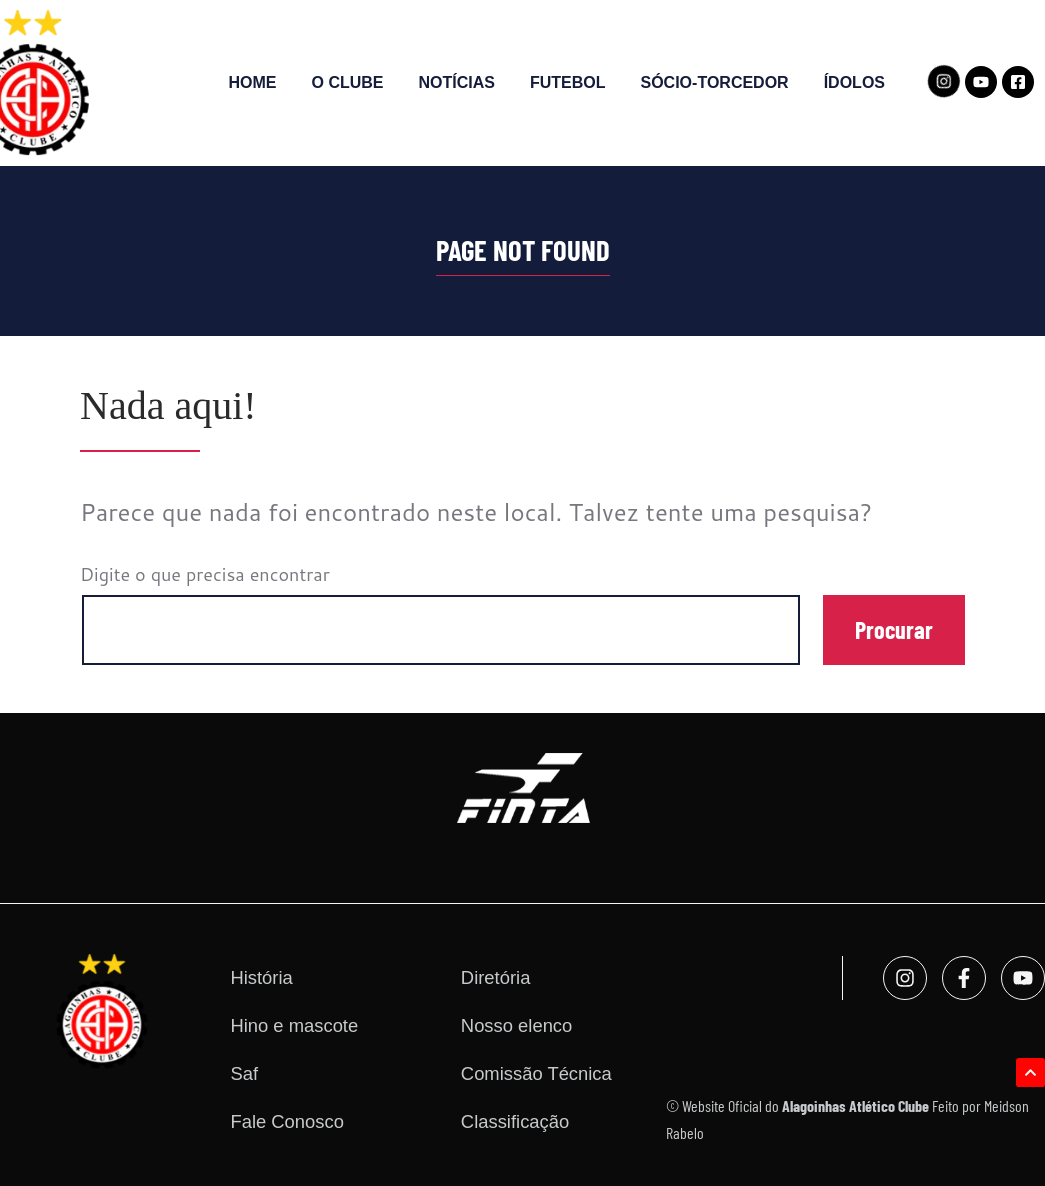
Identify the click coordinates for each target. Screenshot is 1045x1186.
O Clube (348, 82)
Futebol (568, 82)
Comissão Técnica (536, 1073)
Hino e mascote (294, 1025)
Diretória (496, 977)
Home (253, 82)
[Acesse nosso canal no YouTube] (981, 82)
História (261, 977)
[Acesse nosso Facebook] (1018, 82)
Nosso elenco (516, 1025)
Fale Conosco (286, 1121)
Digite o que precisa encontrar (205, 574)
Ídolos (854, 82)
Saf (244, 1073)
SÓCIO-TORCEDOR (715, 82)
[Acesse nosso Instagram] (943, 81)
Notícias (457, 82)
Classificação (515, 1121)
